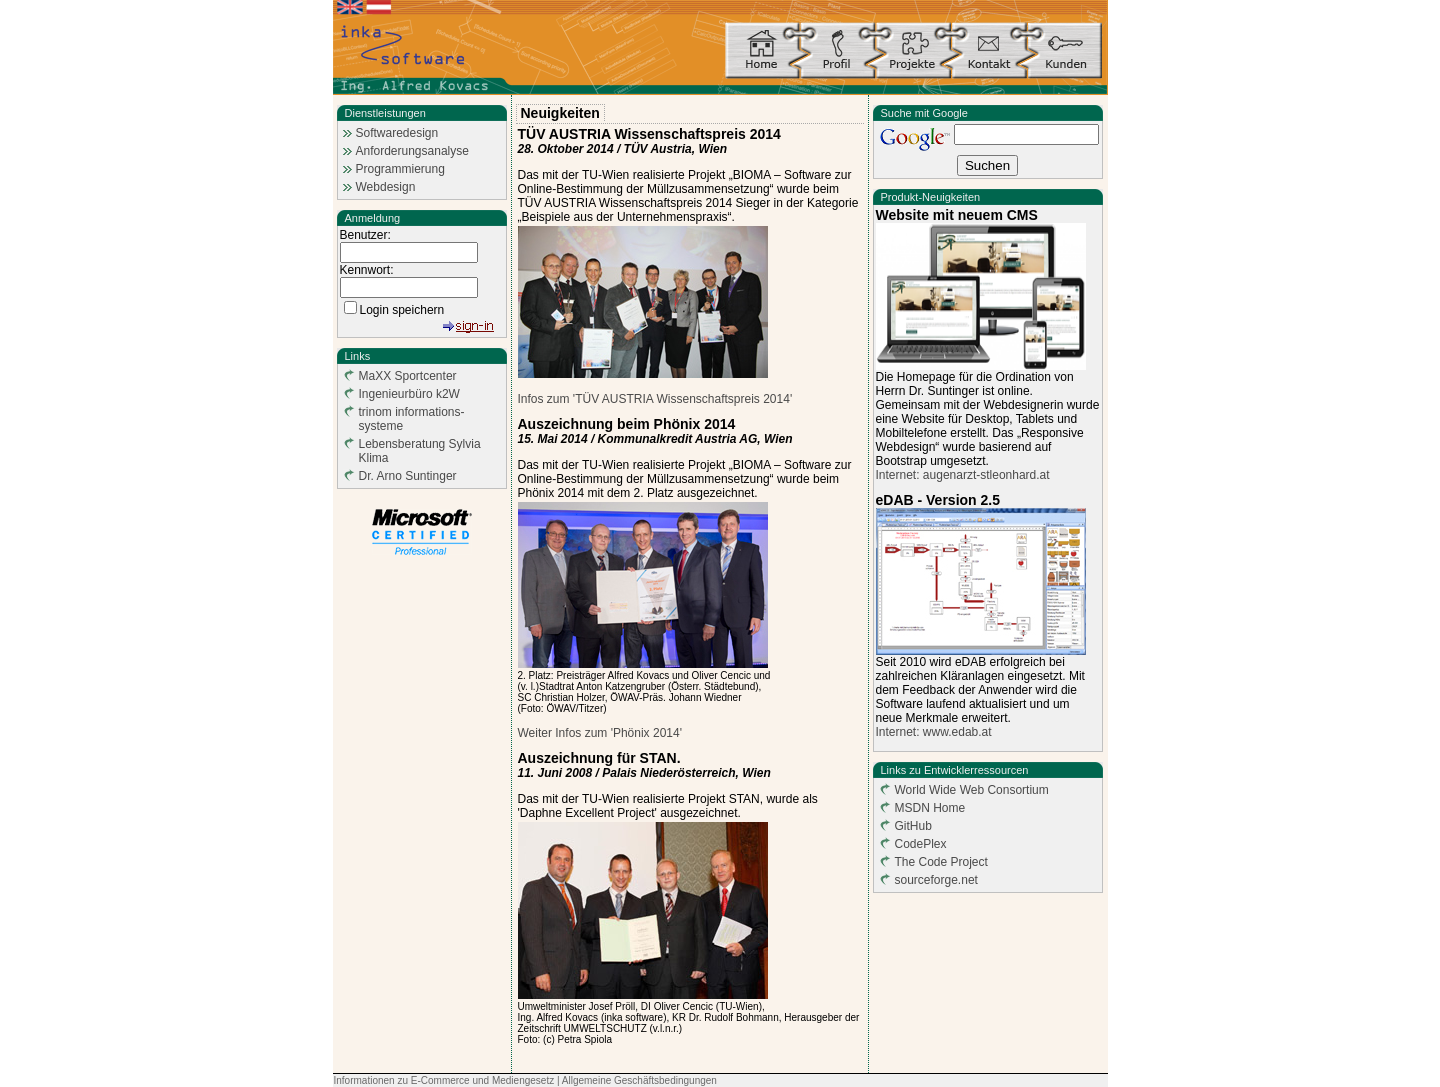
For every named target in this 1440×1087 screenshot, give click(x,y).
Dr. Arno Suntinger (408, 476)
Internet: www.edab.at (934, 732)
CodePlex (921, 844)
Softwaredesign (397, 133)
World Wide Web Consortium (972, 790)
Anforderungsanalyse (412, 151)
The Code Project (941, 862)
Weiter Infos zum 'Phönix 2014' (600, 733)
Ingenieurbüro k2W (409, 394)
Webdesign (386, 187)
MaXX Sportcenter (408, 376)
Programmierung (400, 169)
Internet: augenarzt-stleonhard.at (963, 475)
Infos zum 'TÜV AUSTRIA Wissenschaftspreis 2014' (655, 399)
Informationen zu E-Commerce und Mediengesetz (444, 1080)
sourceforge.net (936, 880)
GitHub (913, 826)
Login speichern (402, 310)
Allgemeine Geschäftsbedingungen (639, 1080)
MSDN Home (930, 808)
